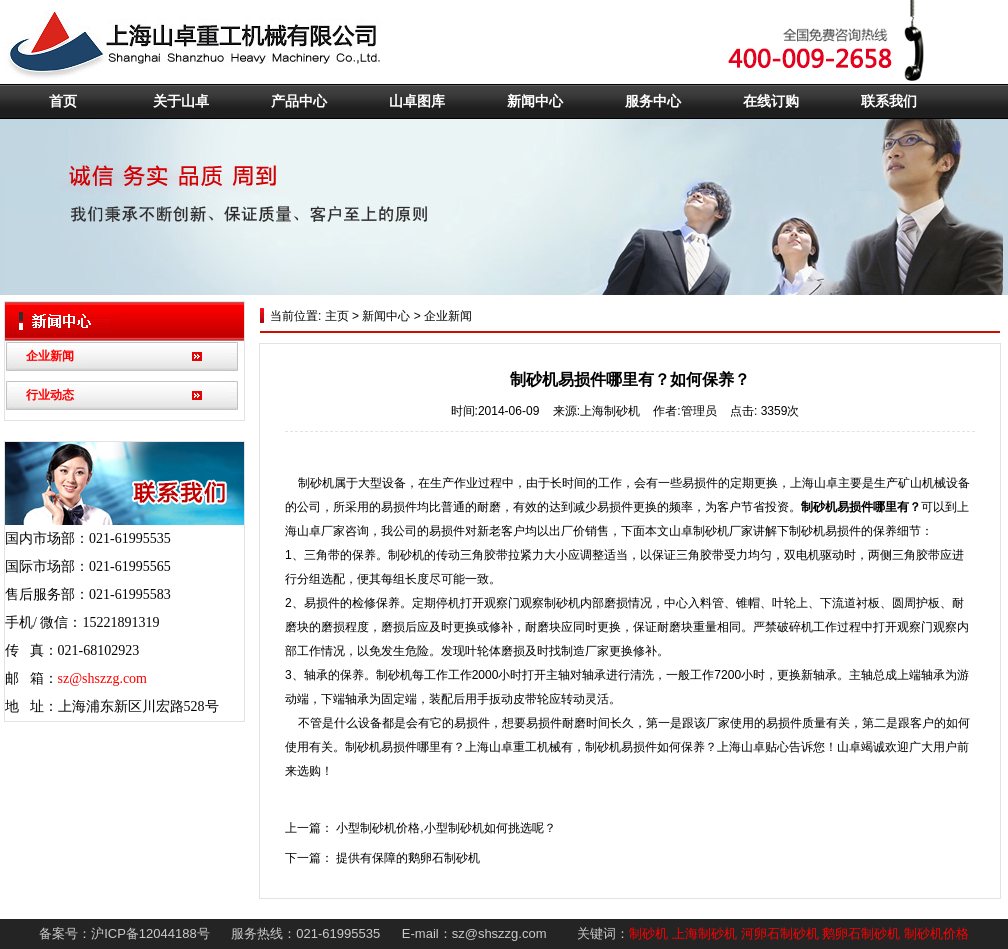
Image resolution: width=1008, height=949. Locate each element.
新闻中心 (535, 101)
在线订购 (771, 101)
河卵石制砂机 (780, 933)
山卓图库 (417, 101)
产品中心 (299, 101)
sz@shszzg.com (102, 678)
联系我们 (889, 101)
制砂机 (648, 933)
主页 (334, 316)
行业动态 (50, 395)
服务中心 (653, 101)
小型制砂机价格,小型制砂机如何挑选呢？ (445, 828)
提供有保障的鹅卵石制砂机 (408, 858)
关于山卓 (181, 101)
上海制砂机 (704, 933)
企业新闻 (50, 356)
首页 (63, 101)
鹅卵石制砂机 (861, 933)
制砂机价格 (936, 933)
